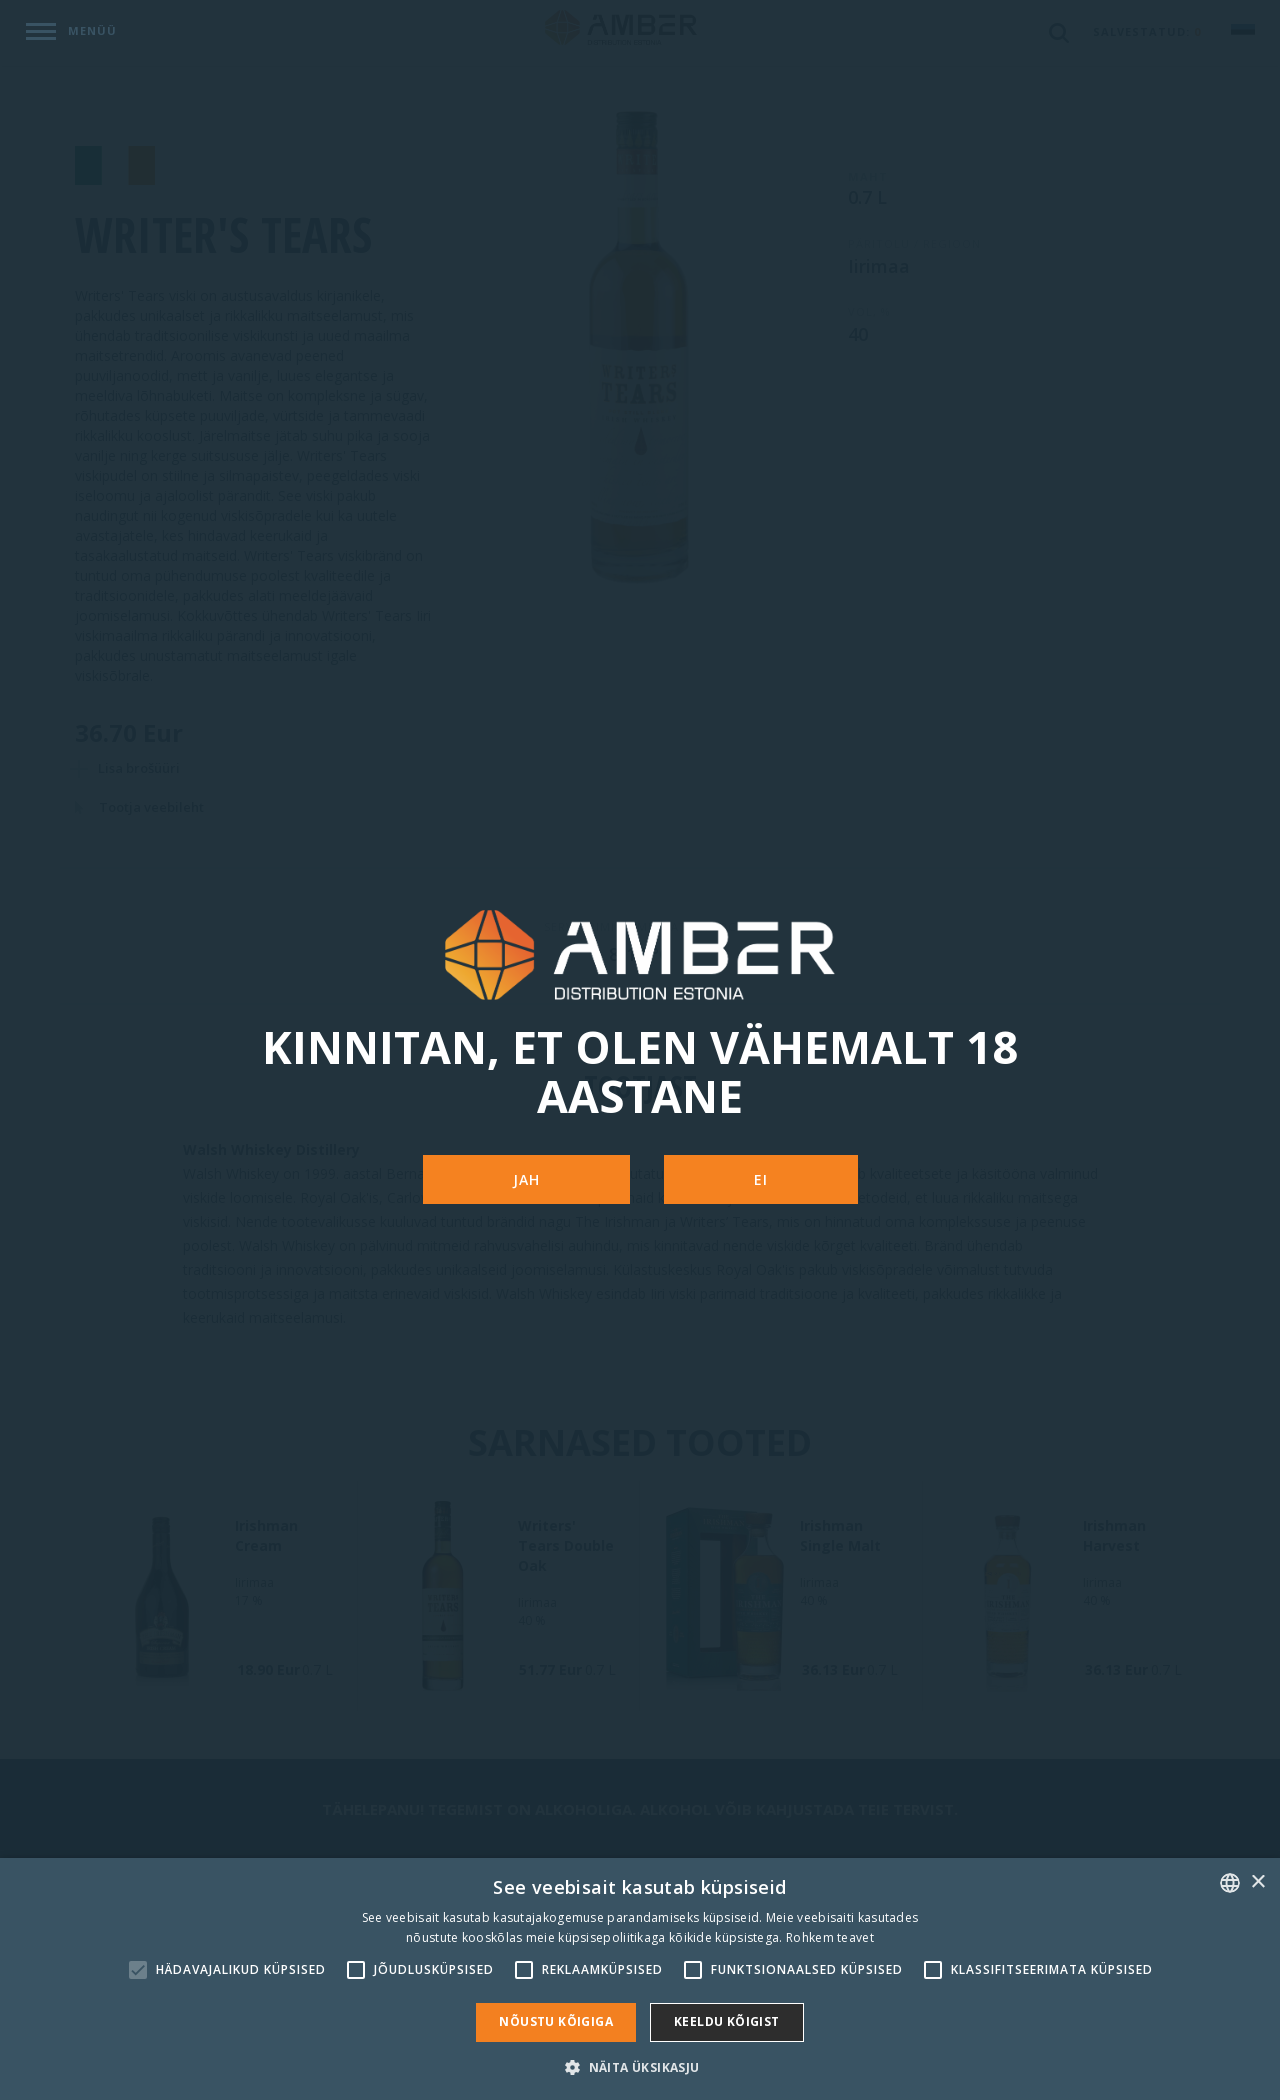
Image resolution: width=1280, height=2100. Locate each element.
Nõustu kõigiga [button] (556, 2021)
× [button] (1257, 1882)
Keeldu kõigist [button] (727, 2021)
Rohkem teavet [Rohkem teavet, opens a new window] (830, 1937)
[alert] (640, 1979)
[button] (639, 2066)
